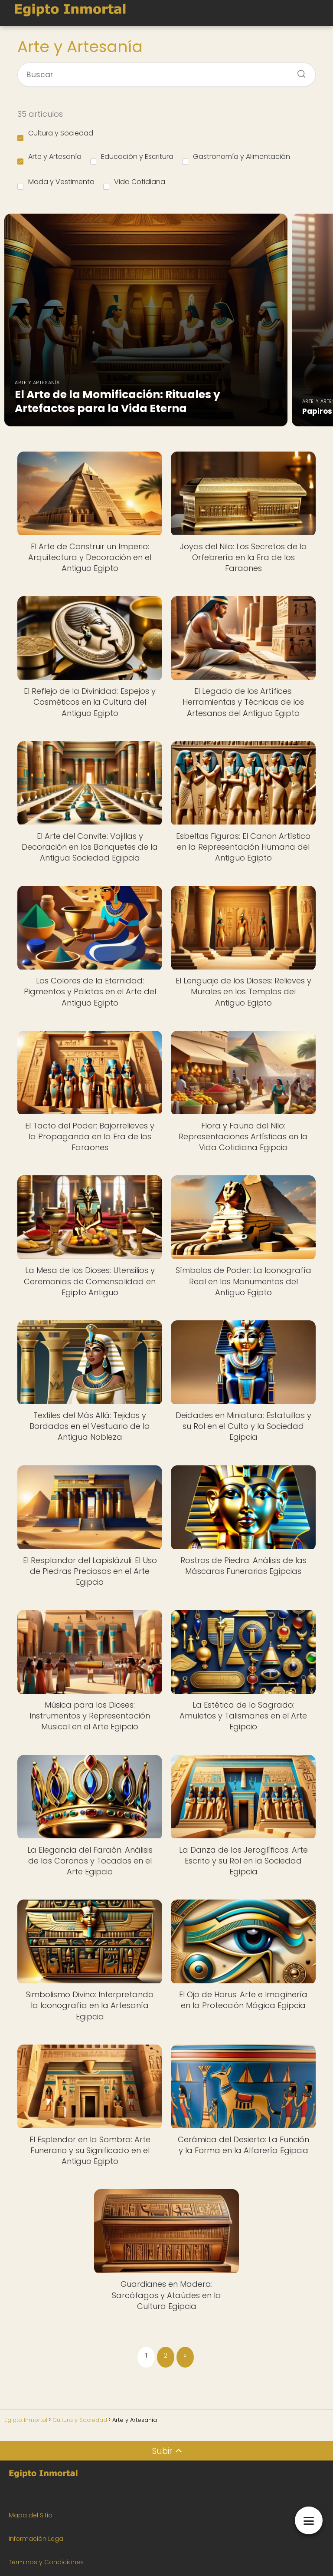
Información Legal (37, 2538)
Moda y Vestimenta (56, 183)
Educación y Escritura (131, 158)
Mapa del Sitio (30, 2515)
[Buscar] (298, 71)
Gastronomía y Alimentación (236, 158)
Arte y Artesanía (49, 158)
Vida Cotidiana (134, 183)
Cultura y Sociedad (55, 134)
